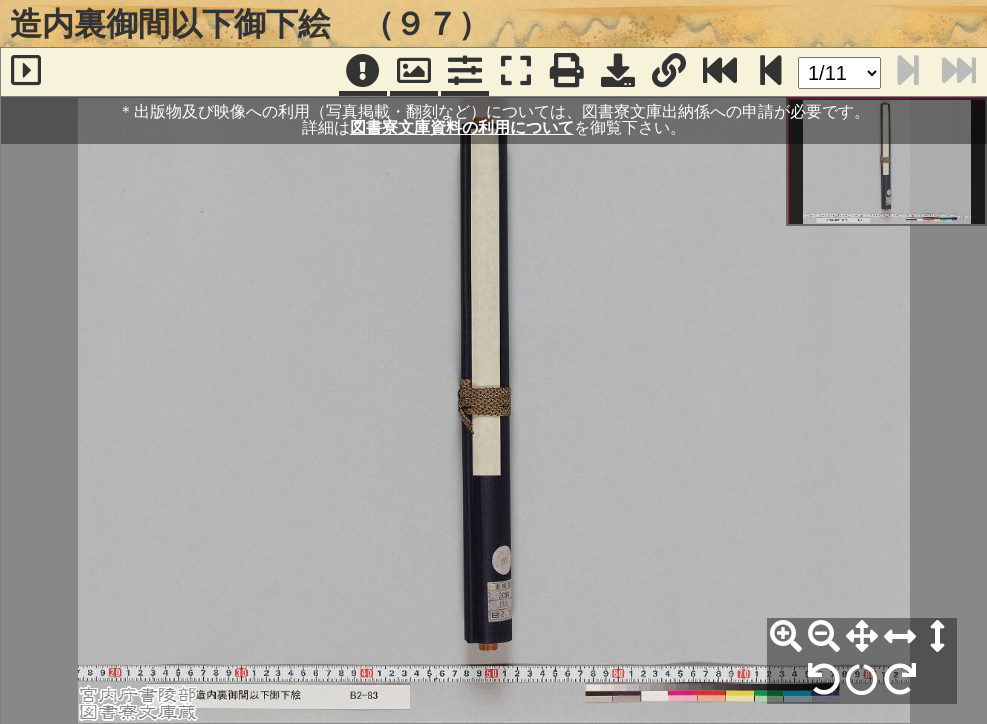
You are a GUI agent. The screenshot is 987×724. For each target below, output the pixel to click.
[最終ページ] (720, 72)
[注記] (363, 72)
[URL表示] (669, 72)
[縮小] (824, 637)
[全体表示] (862, 637)
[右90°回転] (900, 680)
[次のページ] (771, 72)
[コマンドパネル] (465, 72)
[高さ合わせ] (938, 637)
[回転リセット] (862, 680)
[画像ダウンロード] (618, 72)
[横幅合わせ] (900, 637)
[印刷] (567, 72)
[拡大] (786, 637)
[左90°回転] (824, 680)
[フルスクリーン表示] (516, 72)
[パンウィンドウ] (414, 72)
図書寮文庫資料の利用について (462, 127)
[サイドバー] (25, 72)
